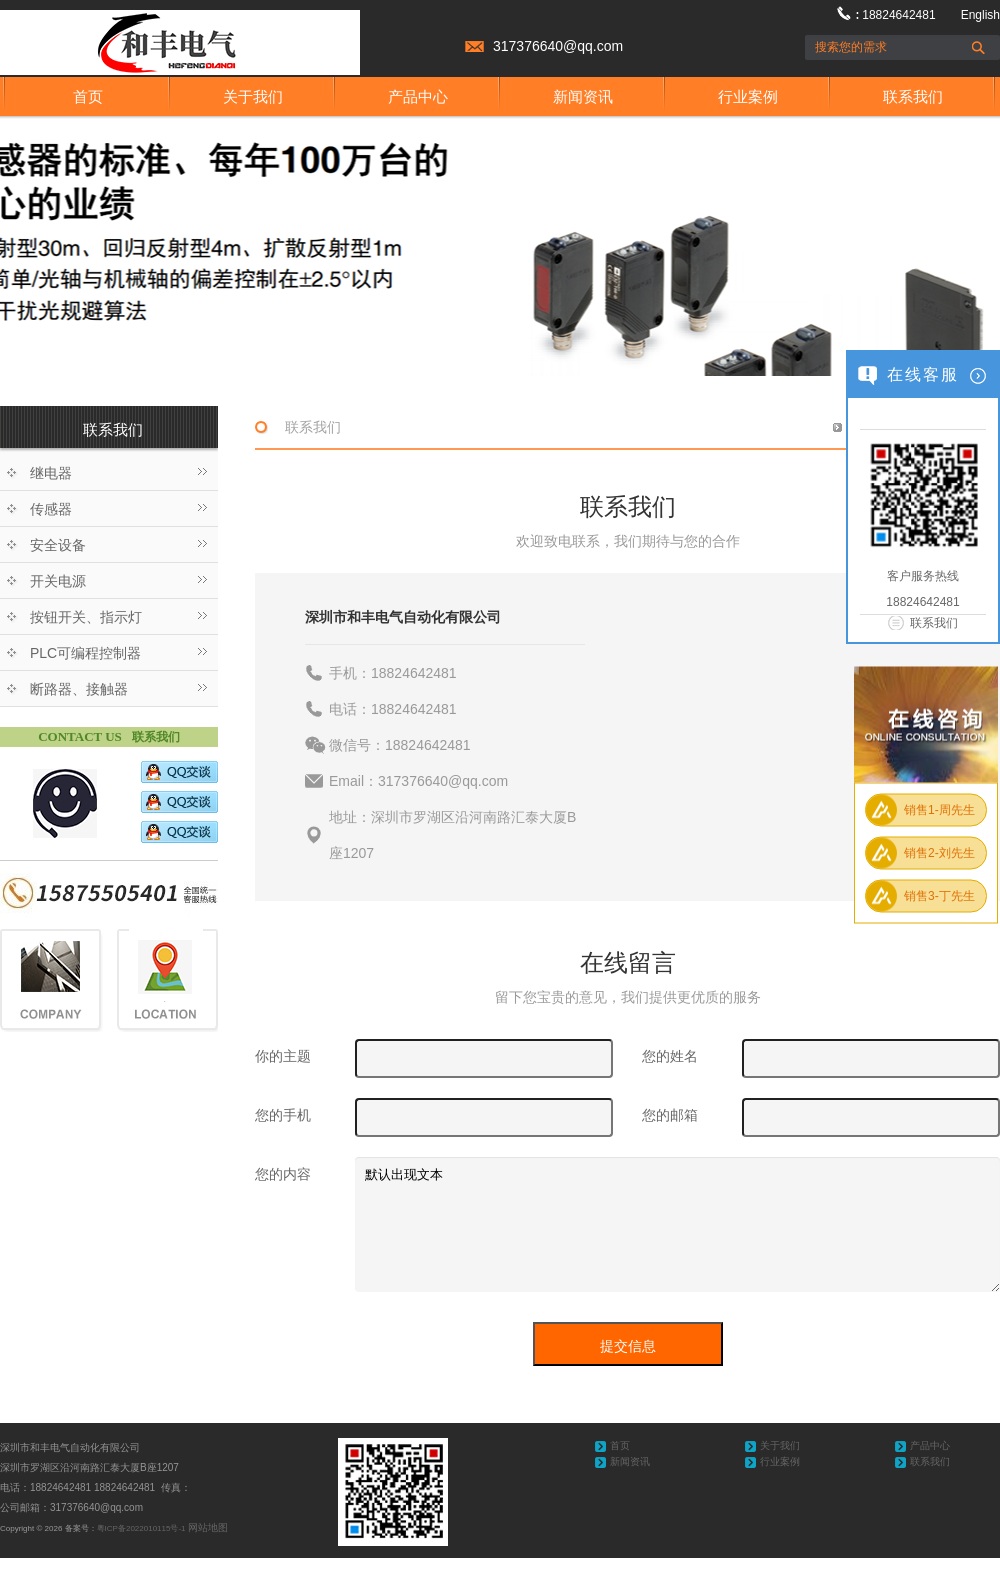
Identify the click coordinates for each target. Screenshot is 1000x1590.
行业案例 (748, 96)
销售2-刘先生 (939, 853)
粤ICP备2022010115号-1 (141, 1528)
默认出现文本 (677, 1224)
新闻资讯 (583, 96)
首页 (88, 96)
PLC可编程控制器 (85, 653)
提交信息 (628, 1346)
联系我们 (913, 96)
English (980, 15)
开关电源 (58, 581)
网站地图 (208, 1527)
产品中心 (418, 96)
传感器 (51, 509)
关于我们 (253, 96)
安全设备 (58, 545)
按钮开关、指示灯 (86, 617)
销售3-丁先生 (939, 896)
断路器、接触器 (79, 689)
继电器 (51, 473)
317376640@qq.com (558, 46)
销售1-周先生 (939, 810)
